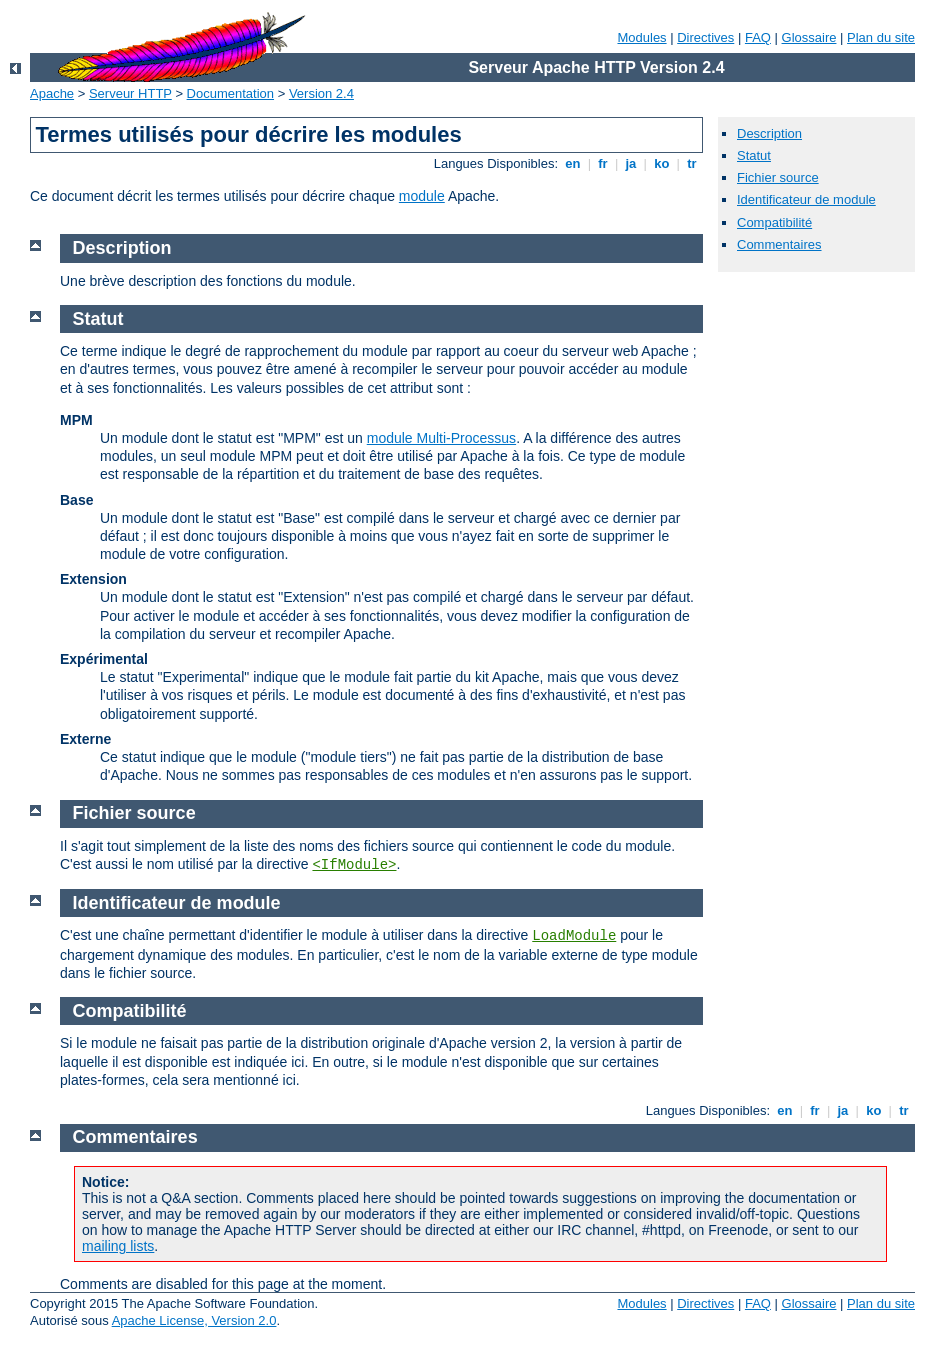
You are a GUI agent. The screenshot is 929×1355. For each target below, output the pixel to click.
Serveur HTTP (130, 93)
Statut (754, 155)
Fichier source (778, 177)
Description (769, 133)
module (422, 196)
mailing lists (118, 1246)
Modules (641, 37)
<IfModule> (354, 865)
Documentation (230, 93)
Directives (705, 37)
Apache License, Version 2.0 (194, 1320)
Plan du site (881, 37)
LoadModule (574, 936)
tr (692, 163)
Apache (52, 93)
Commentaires (779, 244)
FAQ (758, 37)
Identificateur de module (806, 199)
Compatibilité (774, 222)
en (573, 163)
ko (662, 163)
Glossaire (809, 37)
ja (631, 163)
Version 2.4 (321, 93)
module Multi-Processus (441, 438)
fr (603, 163)
